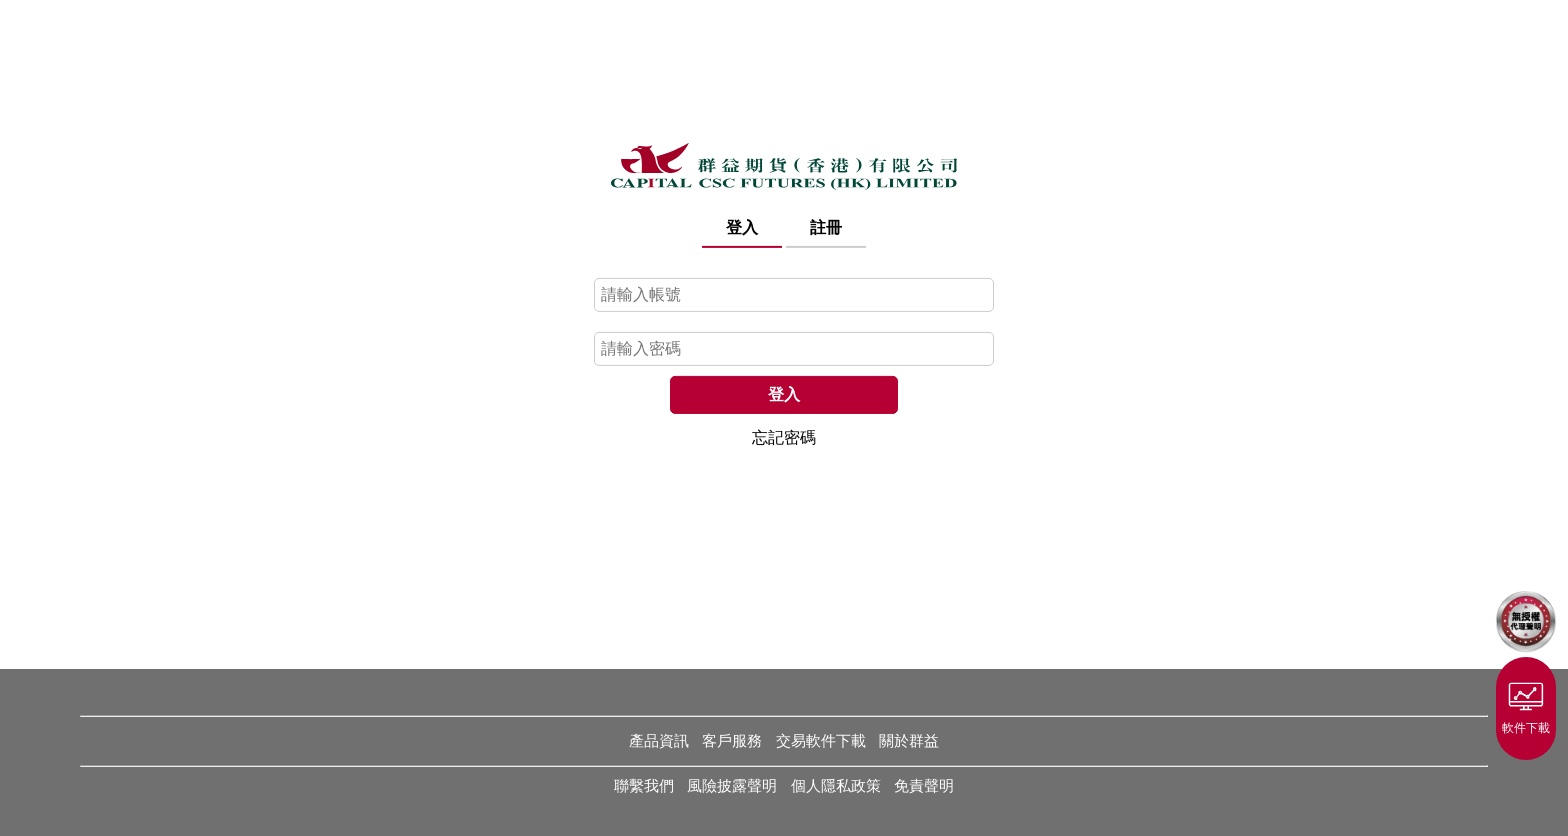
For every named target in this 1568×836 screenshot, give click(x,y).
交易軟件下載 (821, 740)
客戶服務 (732, 740)
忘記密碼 (784, 437)
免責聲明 (924, 785)
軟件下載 (1526, 704)
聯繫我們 (644, 785)
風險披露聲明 (732, 785)
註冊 (826, 226)
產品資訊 (659, 740)
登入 (742, 226)
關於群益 (909, 740)
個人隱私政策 (836, 785)
